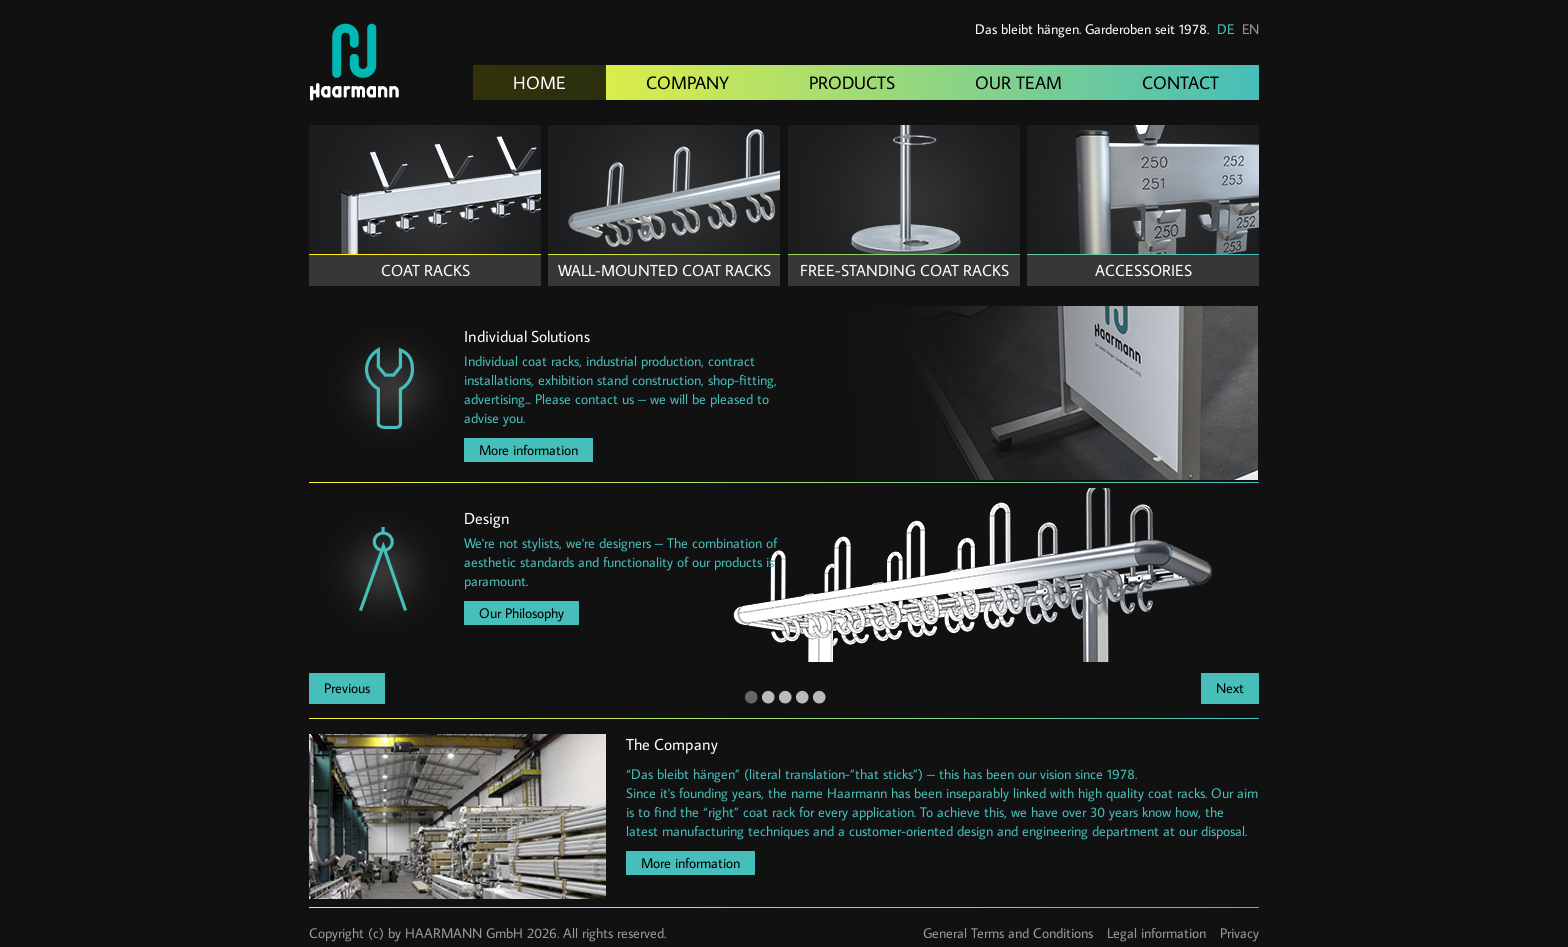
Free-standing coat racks (904, 270)
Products (852, 82)
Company (687, 82)
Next (1230, 688)
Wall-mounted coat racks (664, 270)
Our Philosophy (521, 613)
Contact (1180, 82)
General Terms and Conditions (1008, 933)
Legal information (1156, 933)
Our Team (1018, 82)
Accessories (1143, 270)
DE (1225, 29)
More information (528, 450)
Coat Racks (425, 270)
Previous (347, 688)
